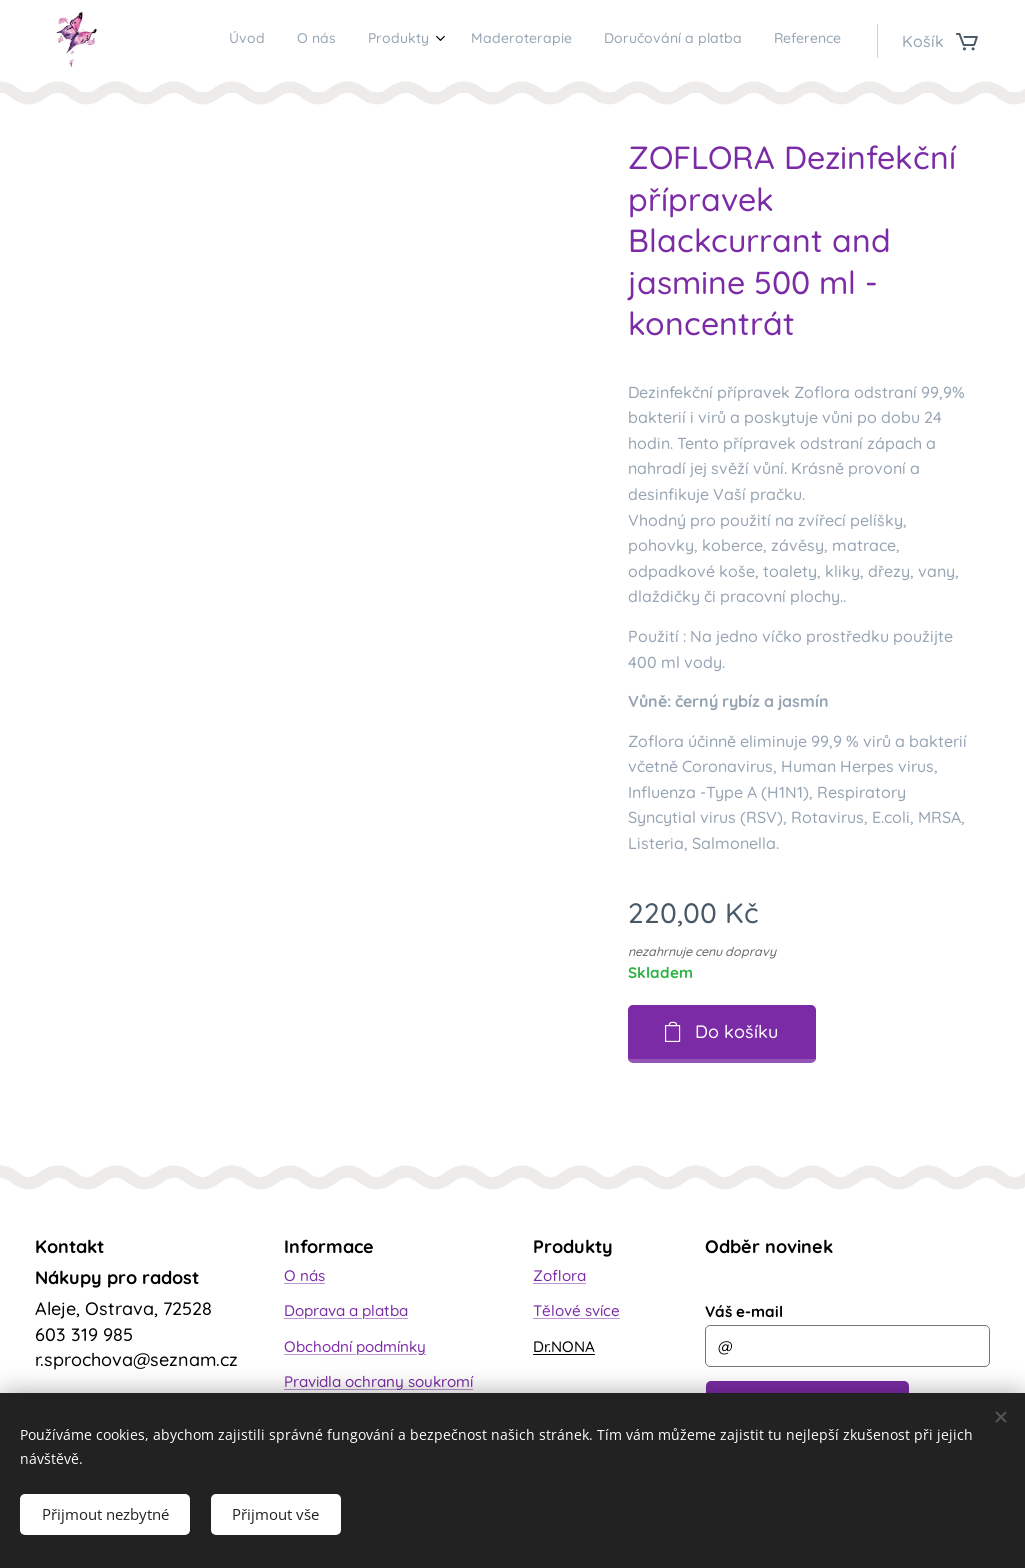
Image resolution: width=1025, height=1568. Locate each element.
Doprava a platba (346, 1310)
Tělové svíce (576, 1310)
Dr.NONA (564, 1345)
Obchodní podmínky (355, 1345)
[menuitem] (676, 41)
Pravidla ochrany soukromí (378, 1381)
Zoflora (559, 1275)
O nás (304, 1275)
